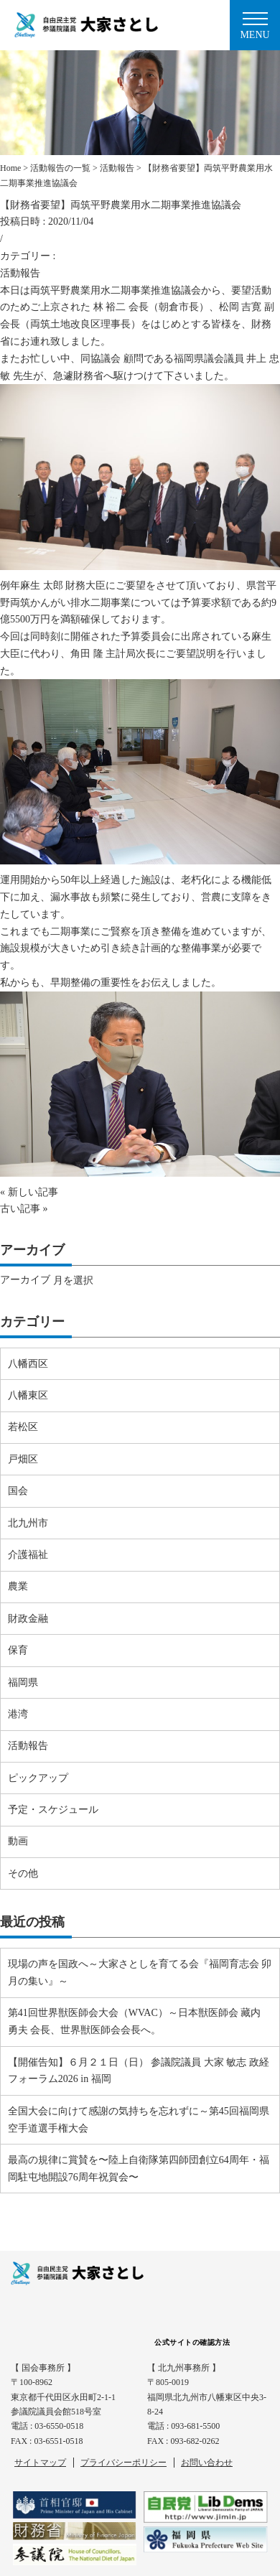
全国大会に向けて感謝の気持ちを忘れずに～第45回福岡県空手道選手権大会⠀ (138, 2120)
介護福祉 (28, 1554)
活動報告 (20, 273)
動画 (18, 1841)
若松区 (23, 1427)
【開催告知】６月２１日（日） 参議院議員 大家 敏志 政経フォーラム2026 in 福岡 (138, 2071)
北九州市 (28, 1523)
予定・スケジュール (53, 1809)
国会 (18, 1490)
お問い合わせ (207, 2463)
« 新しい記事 (29, 1192)
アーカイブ (25, 1279)
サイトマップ (40, 2463)
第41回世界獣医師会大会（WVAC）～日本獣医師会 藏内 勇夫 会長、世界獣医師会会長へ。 (134, 2021)
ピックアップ (38, 1778)
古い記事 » (24, 1208)
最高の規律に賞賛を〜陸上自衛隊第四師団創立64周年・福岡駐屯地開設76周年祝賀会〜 (138, 2169)
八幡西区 (28, 1363)
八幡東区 (28, 1395)
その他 (23, 1873)
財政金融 (28, 1618)
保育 (18, 1650)
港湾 (18, 1714)
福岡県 (23, 1682)
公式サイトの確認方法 (192, 2342)
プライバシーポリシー (123, 2463)
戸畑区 (23, 1459)
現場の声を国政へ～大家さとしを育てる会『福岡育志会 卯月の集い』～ (140, 1973)
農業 (18, 1586)
